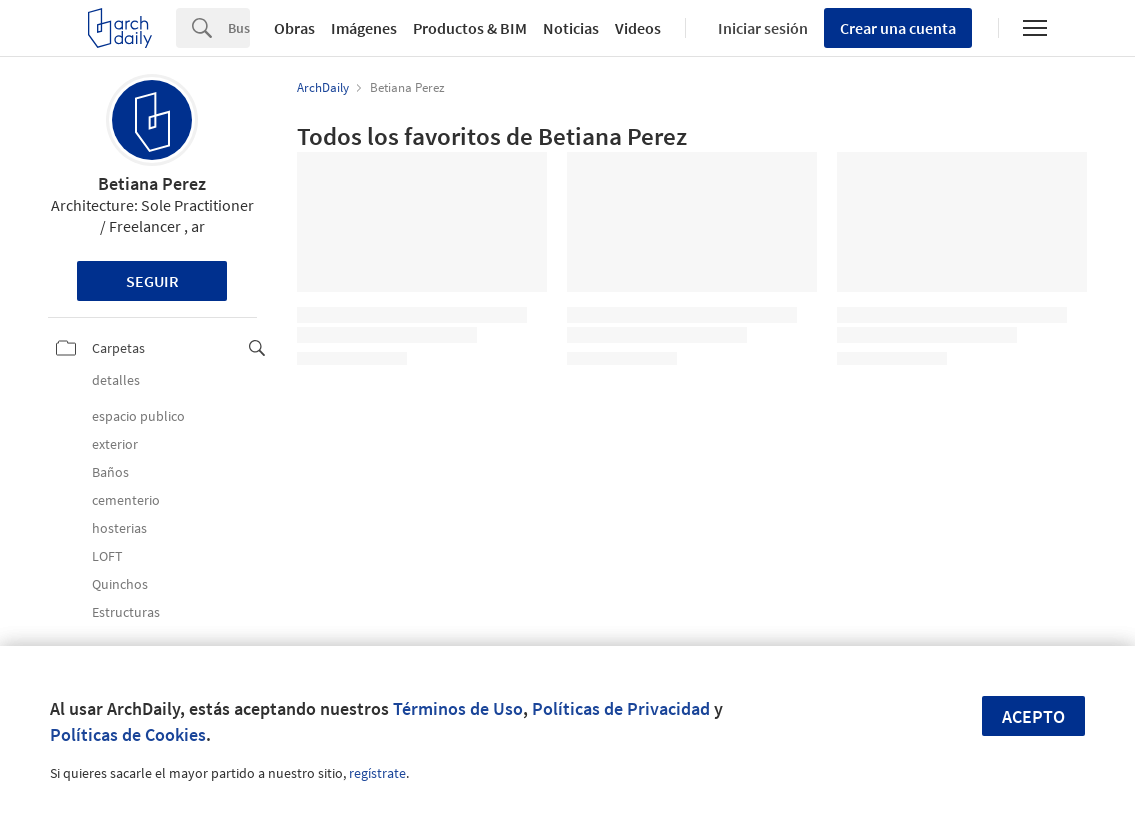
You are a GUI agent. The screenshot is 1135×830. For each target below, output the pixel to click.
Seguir (152, 281)
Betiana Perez (152, 183)
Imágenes (364, 28)
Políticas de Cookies (128, 734)
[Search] (239, 28)
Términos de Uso (458, 708)
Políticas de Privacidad (621, 708)
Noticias (571, 28)
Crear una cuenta (898, 28)
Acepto (1033, 716)
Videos (638, 28)
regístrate (377, 773)
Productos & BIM (470, 28)
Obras (294, 28)
